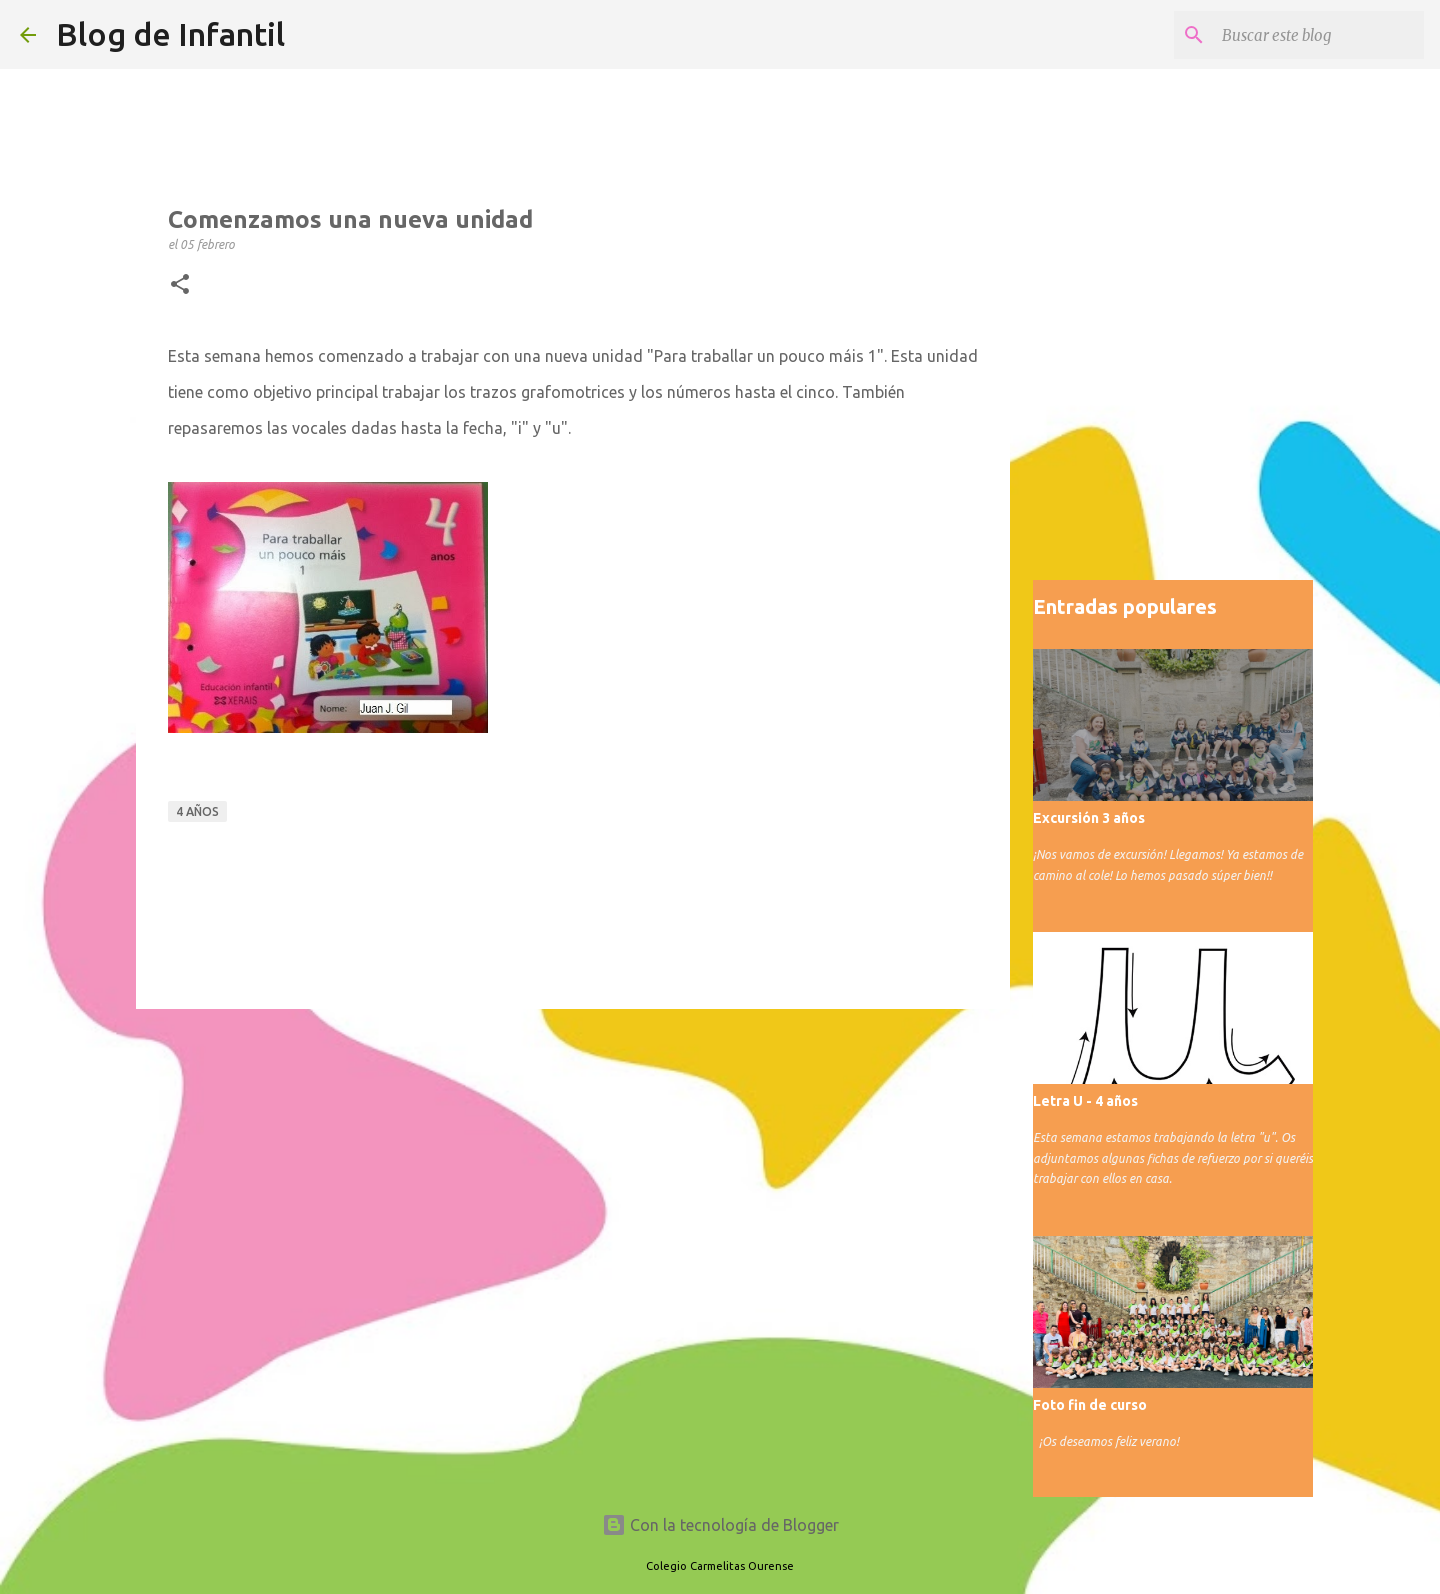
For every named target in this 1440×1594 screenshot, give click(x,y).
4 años (197, 811)
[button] (180, 285)
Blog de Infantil (170, 34)
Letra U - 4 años (1085, 1101)
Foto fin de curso (1090, 1405)
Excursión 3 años (1089, 818)
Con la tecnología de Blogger (720, 1525)
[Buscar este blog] (1319, 35)
